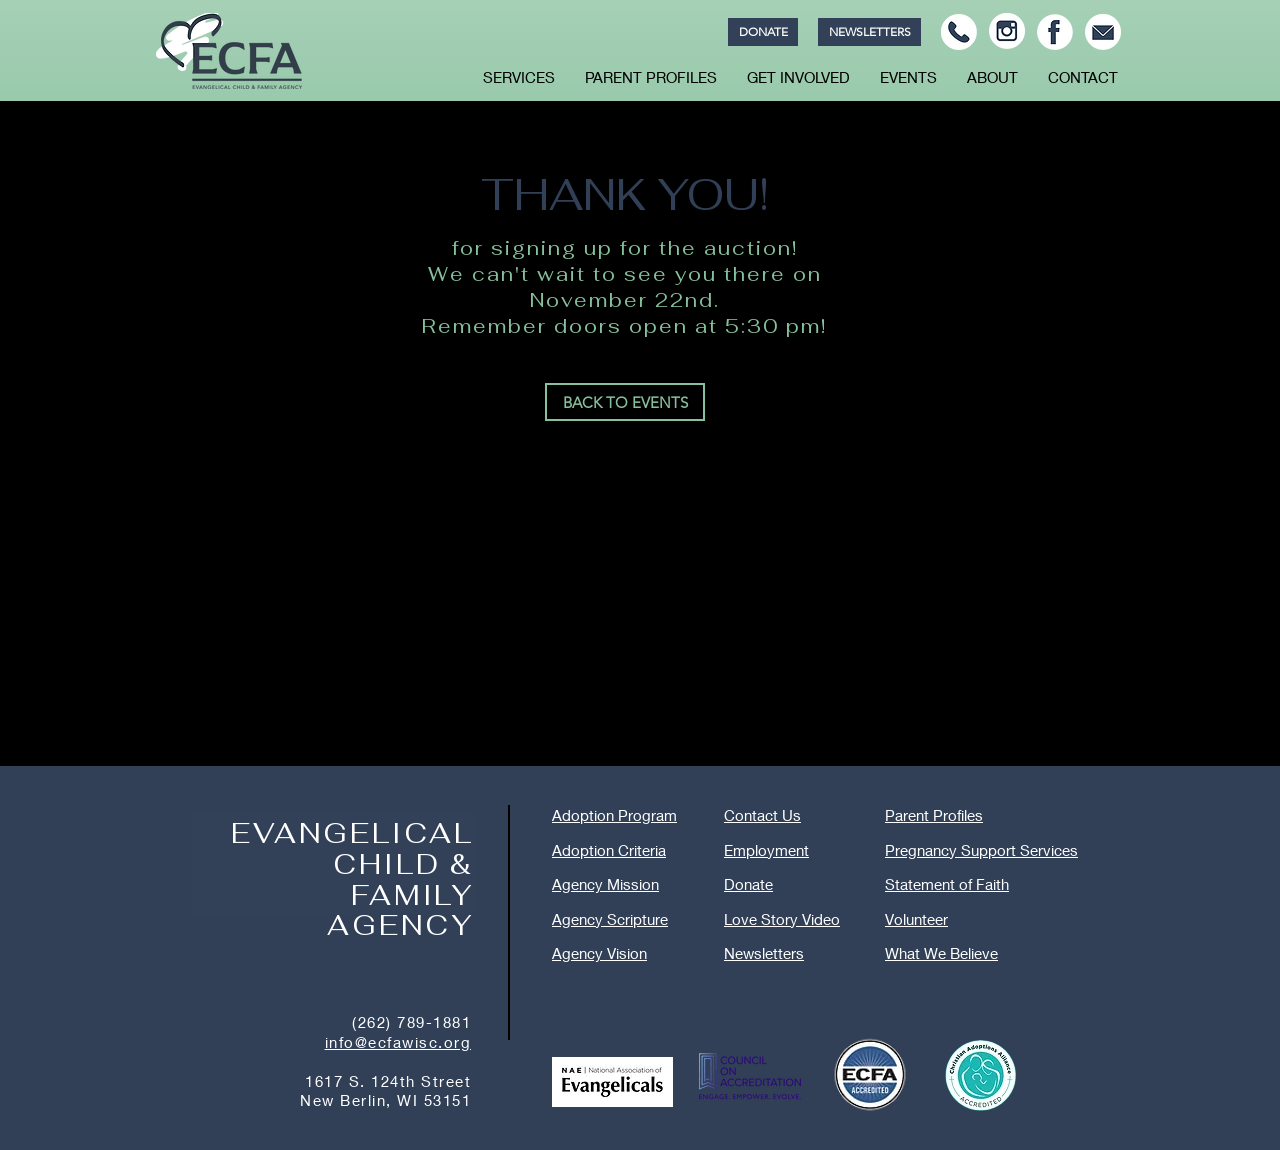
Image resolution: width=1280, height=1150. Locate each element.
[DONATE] (763, 32)
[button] (519, 77)
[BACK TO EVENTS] (625, 402)
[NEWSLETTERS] (869, 32)
